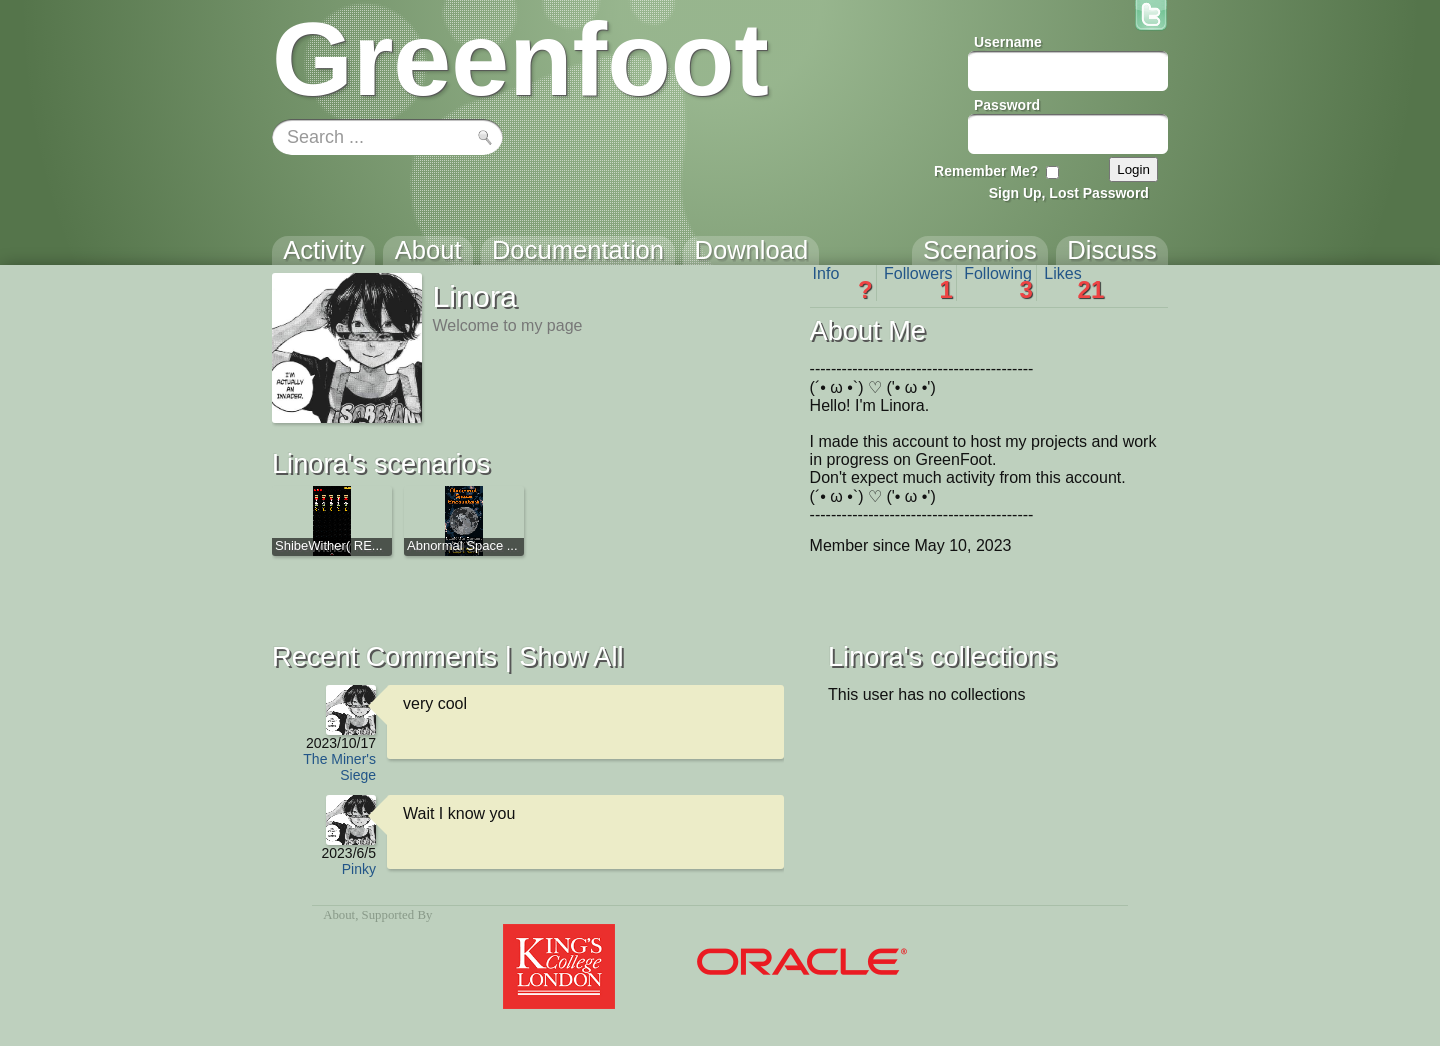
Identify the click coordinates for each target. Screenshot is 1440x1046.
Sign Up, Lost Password (1069, 193)
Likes (1074, 283)
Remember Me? (986, 171)
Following (998, 283)
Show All (571, 656)
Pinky (359, 869)
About (339, 915)
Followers (918, 283)
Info (843, 283)
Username (1008, 42)
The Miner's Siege (339, 767)
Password (1007, 105)
